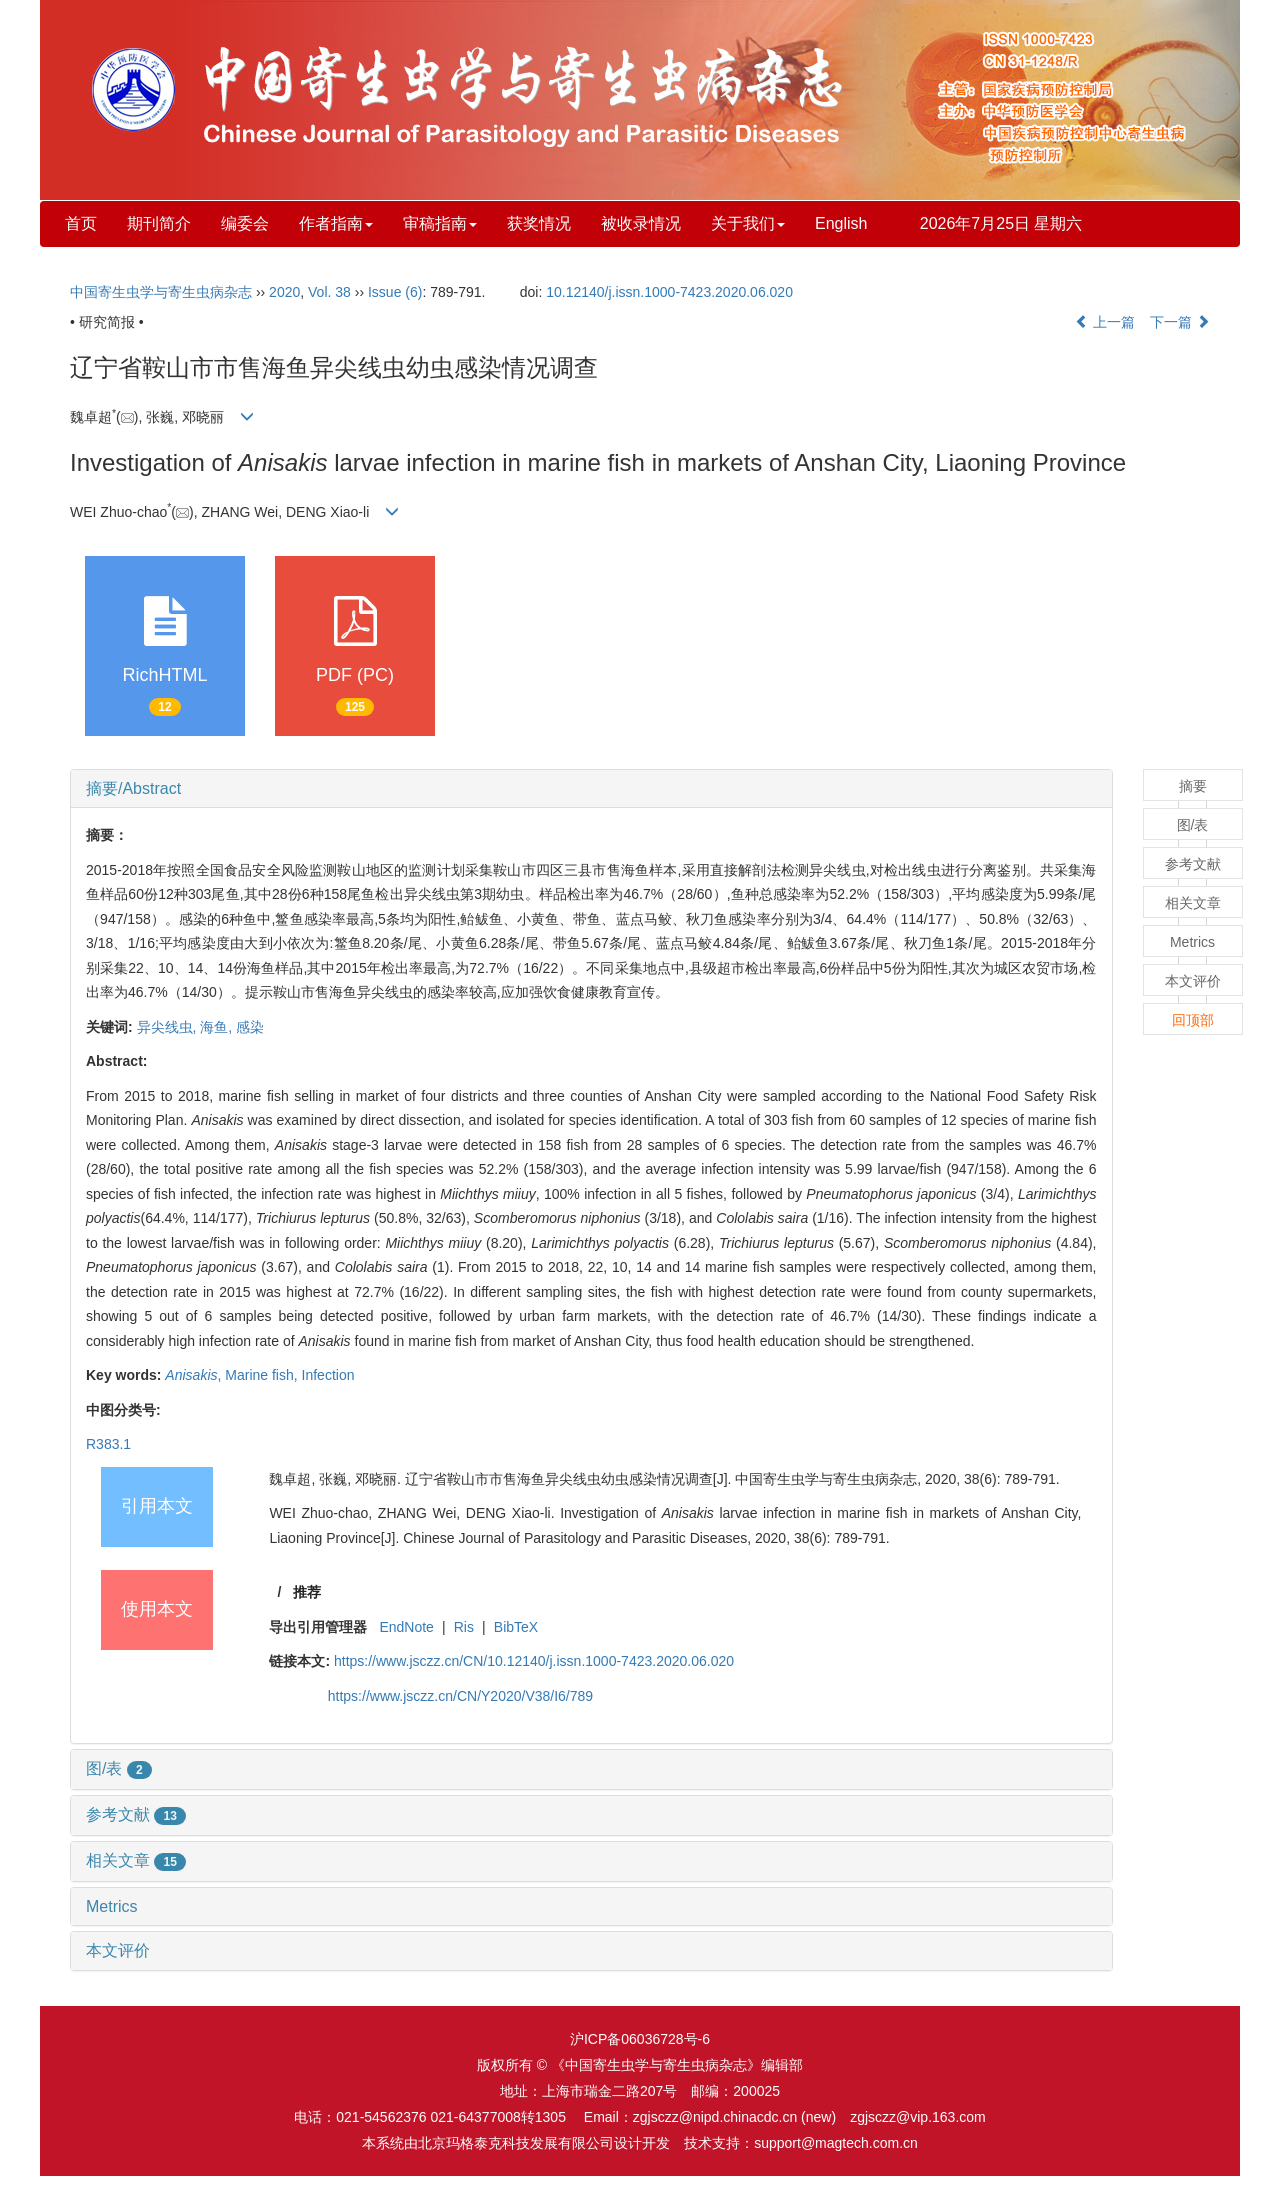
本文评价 (118, 1950)
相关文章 (136, 1860)
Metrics (112, 1906)
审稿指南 (440, 223)
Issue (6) (395, 292)
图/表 (119, 1768)
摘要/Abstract (133, 788)
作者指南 (336, 223)
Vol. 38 (329, 292)
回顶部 (1193, 1020)
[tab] (591, 789)
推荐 (307, 1592)
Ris (464, 1627)
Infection (328, 1375)
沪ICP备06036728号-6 (640, 2039)
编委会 (245, 223)
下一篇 (1180, 322)
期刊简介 (159, 223)
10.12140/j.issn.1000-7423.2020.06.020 (669, 292)
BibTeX (516, 1627)
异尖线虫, (169, 1027)
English (841, 223)
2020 (284, 292)
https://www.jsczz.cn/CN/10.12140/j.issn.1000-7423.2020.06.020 (534, 1661)
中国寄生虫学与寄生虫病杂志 (161, 292)
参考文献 (136, 1814)
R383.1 (108, 1444)
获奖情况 (539, 223)
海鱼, (218, 1027)
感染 (250, 1027)
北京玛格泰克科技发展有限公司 (516, 2143)
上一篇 (1105, 322)
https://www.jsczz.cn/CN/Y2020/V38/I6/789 (460, 1696)
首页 (81, 223)
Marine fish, (263, 1375)
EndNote (406, 1627)
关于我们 (748, 223)
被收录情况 (641, 223)
